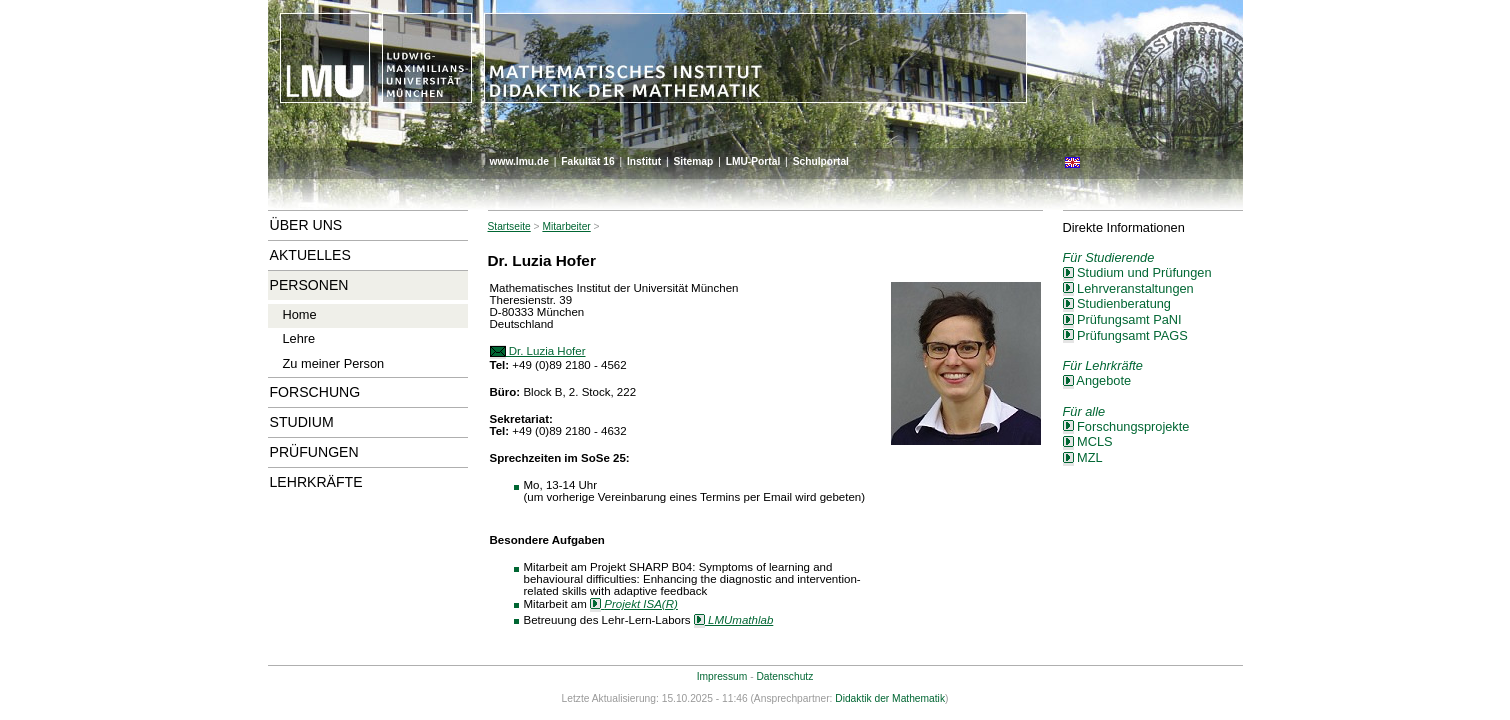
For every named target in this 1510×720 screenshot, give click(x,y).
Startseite (509, 226)
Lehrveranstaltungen (1128, 288)
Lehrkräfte (316, 482)
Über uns (306, 225)
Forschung (315, 392)
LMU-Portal (753, 161)
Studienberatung (1117, 303)
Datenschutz (784, 676)
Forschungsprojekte (1126, 426)
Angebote (1097, 380)
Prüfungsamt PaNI (1122, 319)
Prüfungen (314, 452)
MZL (1083, 457)
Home (300, 314)
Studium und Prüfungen (1137, 272)
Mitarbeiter (566, 226)
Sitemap (693, 161)
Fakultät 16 (587, 161)
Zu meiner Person (334, 363)
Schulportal (821, 161)
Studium (302, 422)
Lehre (299, 338)
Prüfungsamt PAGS (1125, 335)
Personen (309, 285)
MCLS (1088, 441)
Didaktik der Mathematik (890, 698)
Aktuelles (310, 255)
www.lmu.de (519, 161)
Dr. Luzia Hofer (538, 351)
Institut (644, 161)
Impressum (722, 676)
